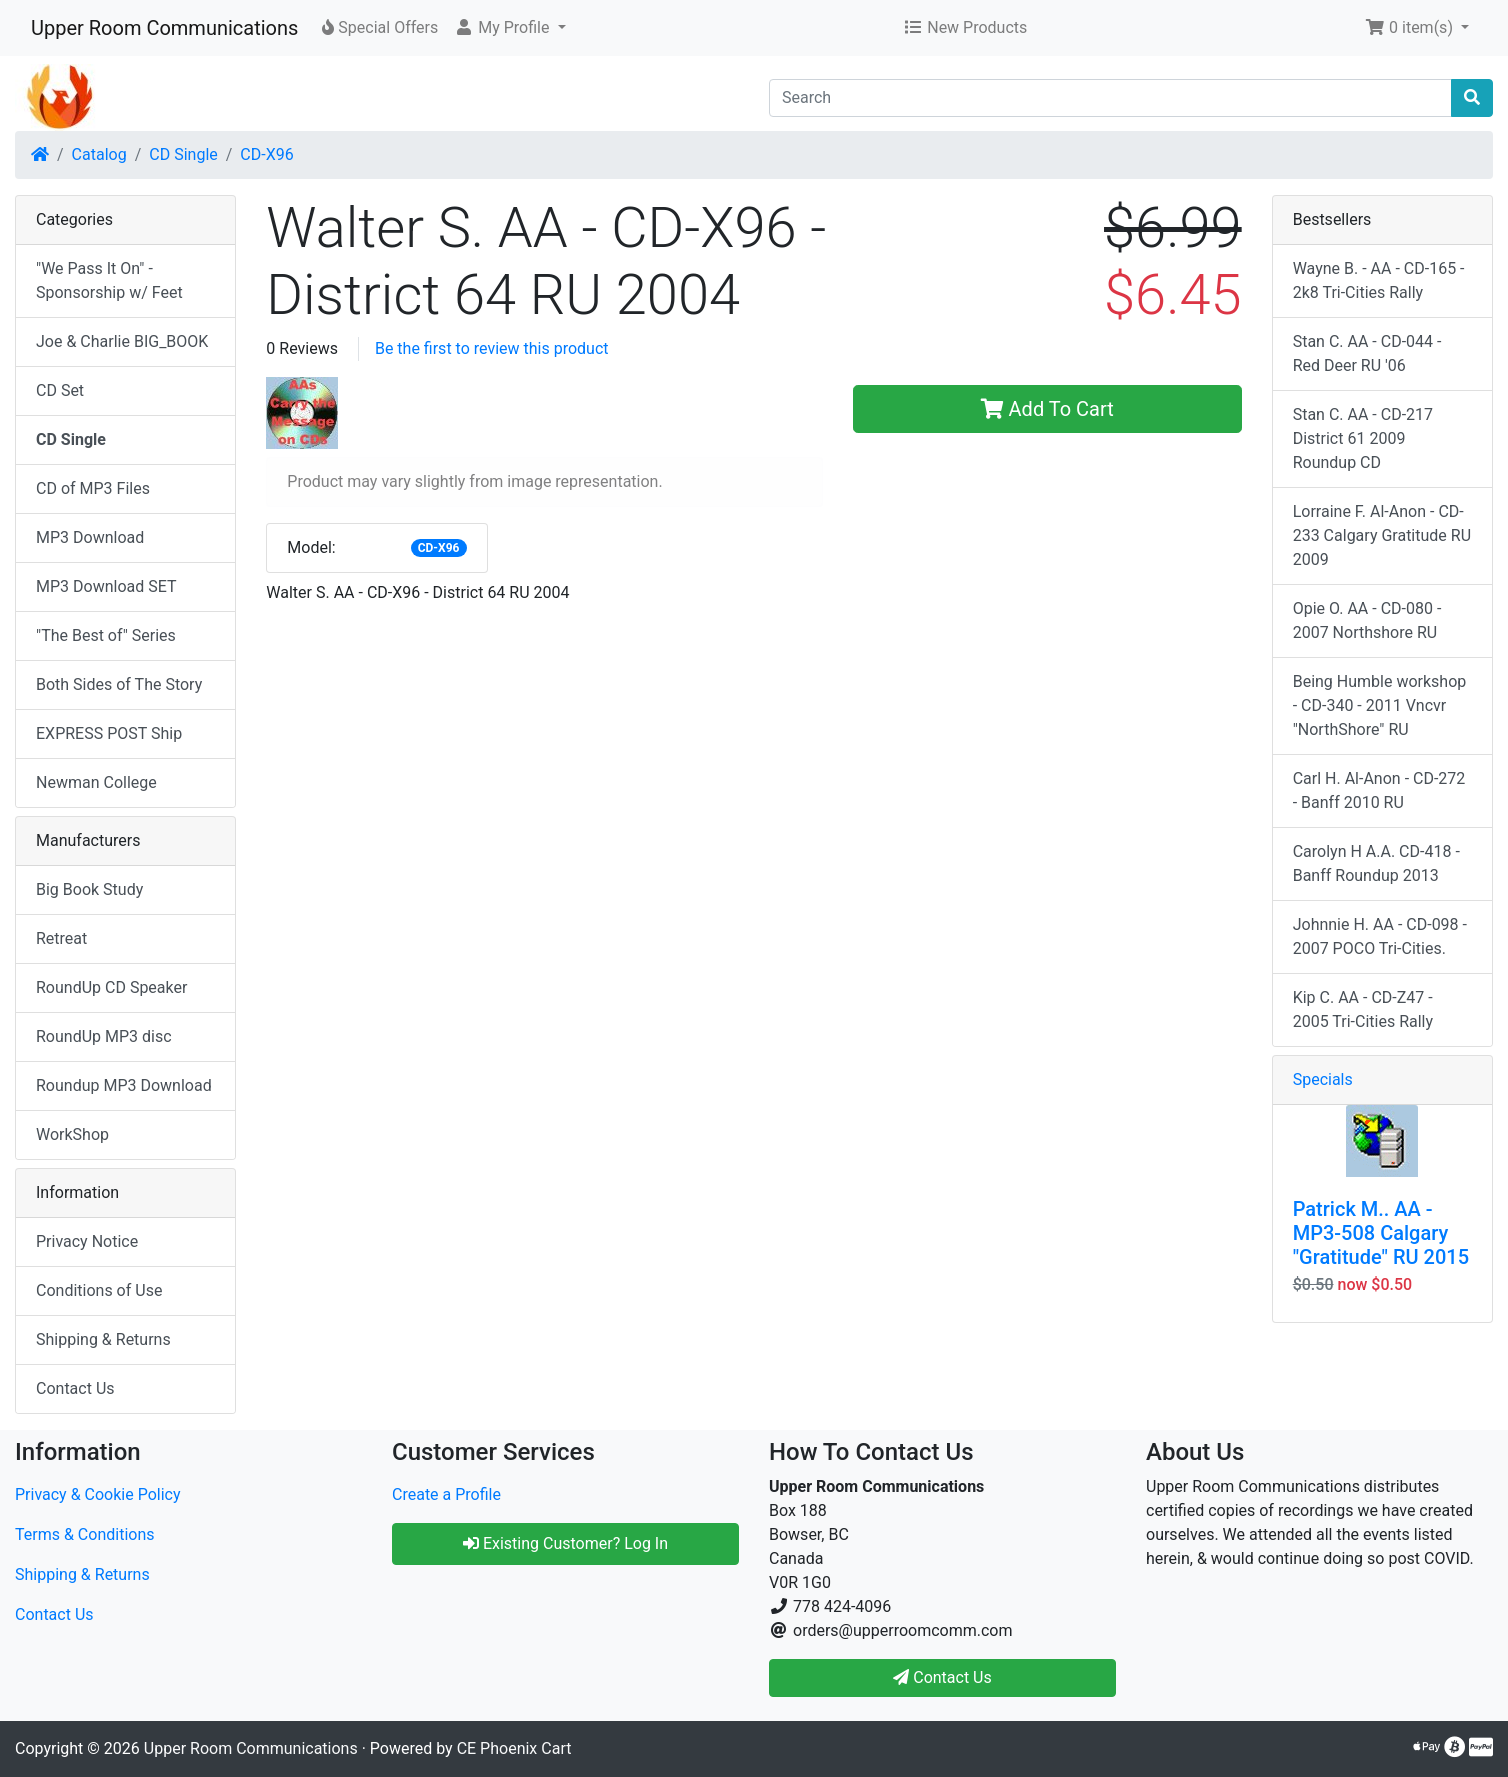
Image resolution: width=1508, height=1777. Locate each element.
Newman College (96, 782)
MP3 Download (90, 537)
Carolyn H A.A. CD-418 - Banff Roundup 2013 (1376, 863)
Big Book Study (89, 889)
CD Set (60, 390)
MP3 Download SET (106, 586)
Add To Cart (1047, 409)
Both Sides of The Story (119, 684)
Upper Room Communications (164, 28)
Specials (1323, 1079)
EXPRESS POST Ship (109, 733)
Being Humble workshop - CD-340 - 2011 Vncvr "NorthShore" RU (1380, 705)
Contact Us (75, 1388)
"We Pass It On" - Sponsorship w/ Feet (109, 280)
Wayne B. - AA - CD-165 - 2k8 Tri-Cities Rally (1379, 280)
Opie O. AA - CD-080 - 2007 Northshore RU (1367, 620)
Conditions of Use (99, 1290)
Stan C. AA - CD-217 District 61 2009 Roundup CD (1363, 438)
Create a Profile (446, 1494)
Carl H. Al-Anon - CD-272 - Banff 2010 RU (1379, 790)
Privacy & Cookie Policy (98, 1494)
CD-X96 (266, 154)
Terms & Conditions (85, 1534)
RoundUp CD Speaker (111, 987)
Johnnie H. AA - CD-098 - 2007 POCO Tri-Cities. (1380, 936)
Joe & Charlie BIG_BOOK (122, 341)
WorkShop (72, 1134)
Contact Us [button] (942, 1677)
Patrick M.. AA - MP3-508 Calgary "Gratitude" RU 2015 (1381, 1233)
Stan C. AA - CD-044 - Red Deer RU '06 (1367, 353)
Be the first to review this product (492, 348)
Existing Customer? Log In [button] (565, 1543)
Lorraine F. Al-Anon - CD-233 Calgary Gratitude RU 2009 (1382, 535)
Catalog (99, 154)
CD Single (183, 154)
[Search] (1110, 98)
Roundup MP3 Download (124, 1085)
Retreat (61, 938)
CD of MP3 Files (93, 488)
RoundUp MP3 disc (104, 1036)
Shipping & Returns (103, 1339)
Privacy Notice (87, 1241)
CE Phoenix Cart (514, 1748)
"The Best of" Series (106, 635)
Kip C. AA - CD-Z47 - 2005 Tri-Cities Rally (1363, 1009)
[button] (509, 28)
